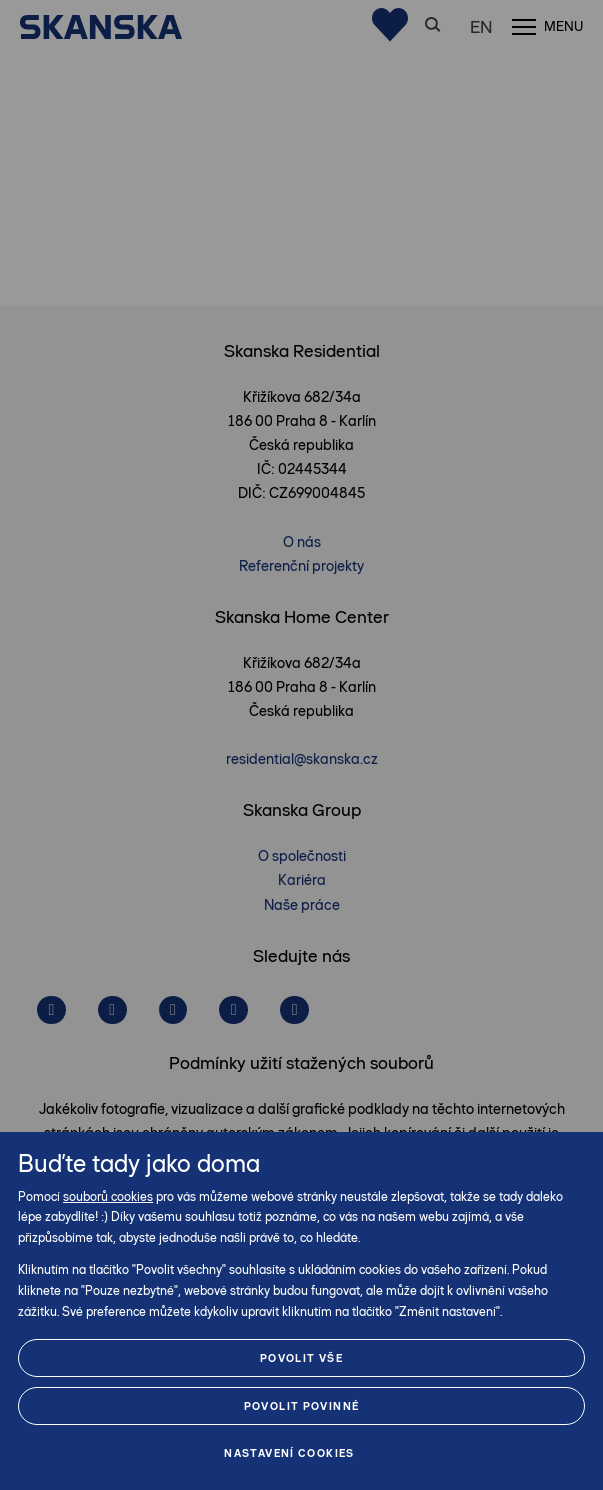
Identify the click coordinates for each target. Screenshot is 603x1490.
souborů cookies (108, 1196)
